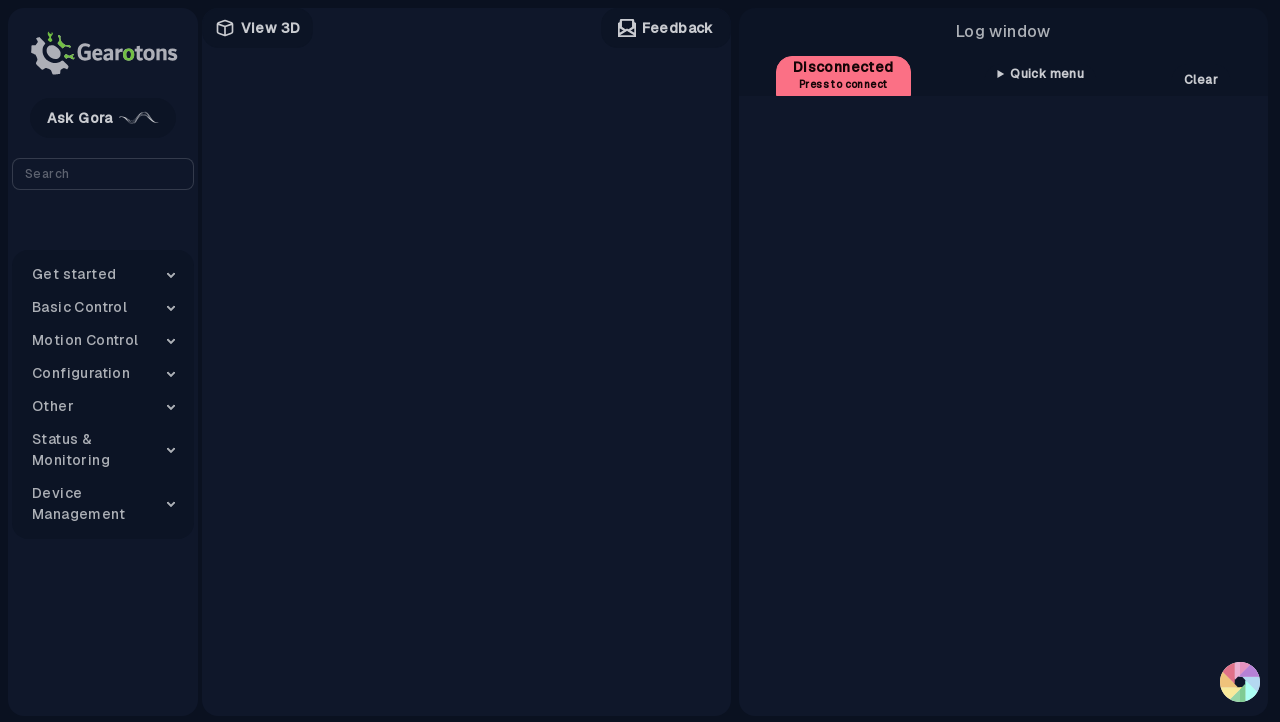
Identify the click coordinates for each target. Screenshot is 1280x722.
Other (53, 406)
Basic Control (79, 307)
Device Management (78, 503)
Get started (74, 274)
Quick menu (1047, 74)
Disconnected (843, 74)
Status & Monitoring (71, 449)
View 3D (258, 28)
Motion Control (85, 340)
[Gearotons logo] (103, 53)
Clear (1201, 80)
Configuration (81, 373)
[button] (1240, 682)
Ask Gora (103, 118)
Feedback (666, 28)
